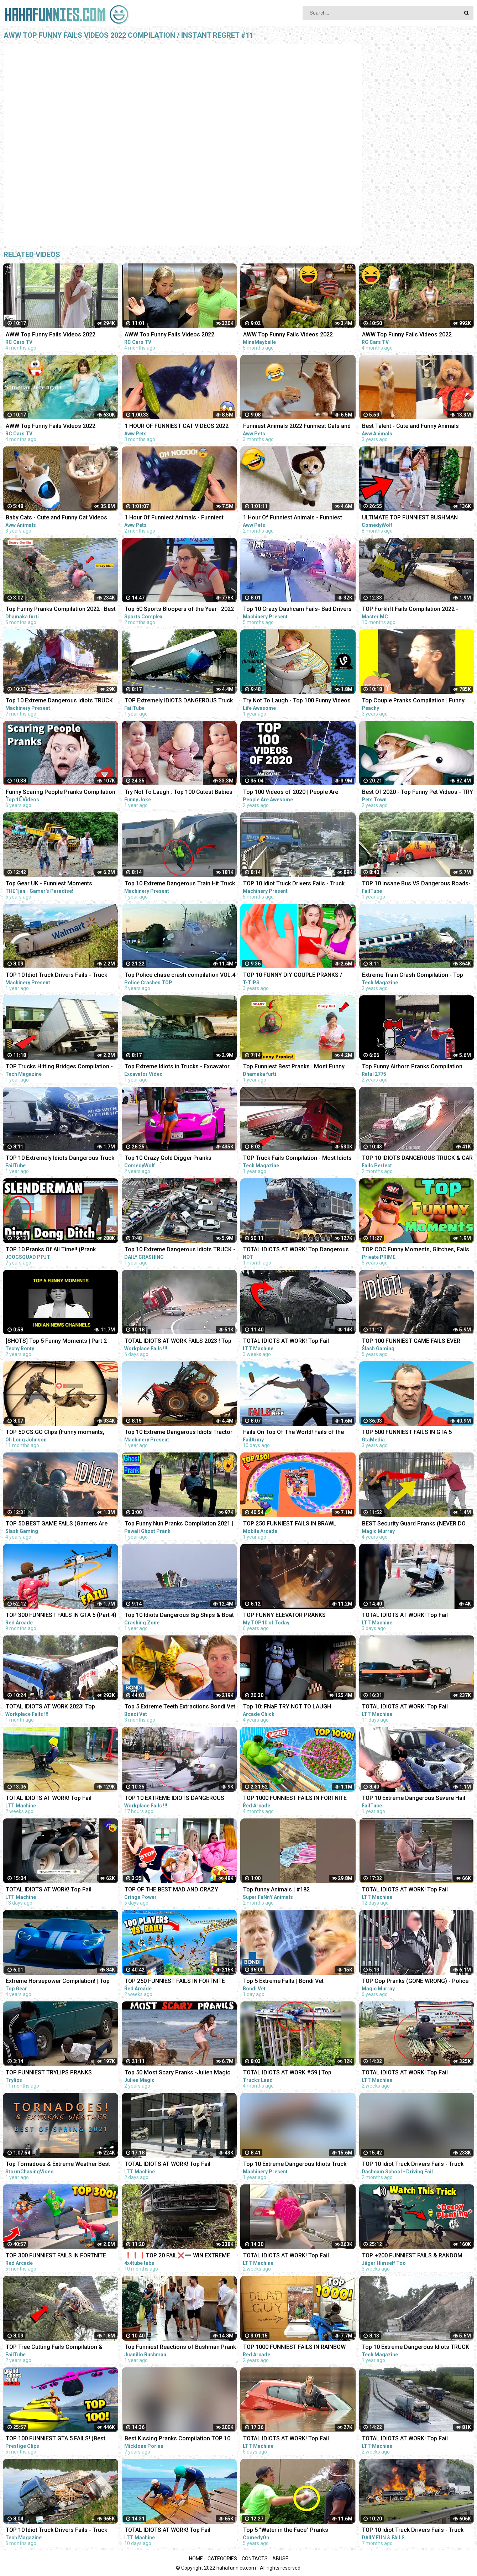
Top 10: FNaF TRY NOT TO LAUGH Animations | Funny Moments (287, 1707)
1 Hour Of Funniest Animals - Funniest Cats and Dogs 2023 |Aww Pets (292, 518)
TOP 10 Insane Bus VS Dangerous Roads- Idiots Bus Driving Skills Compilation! (416, 884)
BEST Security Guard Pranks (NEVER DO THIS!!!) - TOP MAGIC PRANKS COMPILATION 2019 (414, 1524)
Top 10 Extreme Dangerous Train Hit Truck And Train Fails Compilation (180, 884)
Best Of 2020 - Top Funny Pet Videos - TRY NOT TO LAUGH (417, 793)
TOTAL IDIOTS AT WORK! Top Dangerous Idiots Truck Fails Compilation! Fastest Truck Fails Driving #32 (296, 1250)
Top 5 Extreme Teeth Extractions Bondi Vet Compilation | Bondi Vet (180, 1707)
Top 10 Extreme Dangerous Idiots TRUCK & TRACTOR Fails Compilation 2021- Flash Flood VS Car (417, 2348)
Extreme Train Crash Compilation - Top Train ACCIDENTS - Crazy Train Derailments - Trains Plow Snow (412, 976)
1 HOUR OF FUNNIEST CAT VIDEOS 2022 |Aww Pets (177, 427)
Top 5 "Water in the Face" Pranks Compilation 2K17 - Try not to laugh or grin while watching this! (298, 2531)
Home (196, 2558)
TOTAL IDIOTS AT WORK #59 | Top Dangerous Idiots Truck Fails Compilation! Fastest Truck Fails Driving (298, 2073)
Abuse (280, 2558)
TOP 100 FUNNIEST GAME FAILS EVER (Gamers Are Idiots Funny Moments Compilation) (411, 1341)
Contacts (255, 2558)
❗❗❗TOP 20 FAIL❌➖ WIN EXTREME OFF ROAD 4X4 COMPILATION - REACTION (179, 2256)
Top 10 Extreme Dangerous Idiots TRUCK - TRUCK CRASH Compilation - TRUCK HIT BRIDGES (180, 1250)
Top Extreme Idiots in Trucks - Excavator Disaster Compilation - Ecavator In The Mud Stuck (177, 1067)
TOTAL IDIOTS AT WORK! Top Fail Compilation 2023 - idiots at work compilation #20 (168, 2165)
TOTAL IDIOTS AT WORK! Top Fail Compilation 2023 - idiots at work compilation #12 (405, 1707)
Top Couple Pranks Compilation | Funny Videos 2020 (413, 701)
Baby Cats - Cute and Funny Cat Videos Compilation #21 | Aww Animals (56, 518)
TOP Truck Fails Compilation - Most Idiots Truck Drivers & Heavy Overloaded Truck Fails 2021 (297, 1159)
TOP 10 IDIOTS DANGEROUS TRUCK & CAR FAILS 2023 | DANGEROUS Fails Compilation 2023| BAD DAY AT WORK (417, 1159)
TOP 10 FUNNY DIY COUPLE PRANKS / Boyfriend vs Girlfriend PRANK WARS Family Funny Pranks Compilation (292, 976)
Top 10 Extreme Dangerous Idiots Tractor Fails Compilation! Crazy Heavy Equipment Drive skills (180, 1433)
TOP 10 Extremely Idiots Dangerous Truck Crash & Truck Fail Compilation (60, 1159)
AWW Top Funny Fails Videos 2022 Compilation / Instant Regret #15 (169, 335)
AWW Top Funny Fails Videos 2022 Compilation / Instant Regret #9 (407, 335)
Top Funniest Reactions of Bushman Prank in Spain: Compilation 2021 (180, 2348)
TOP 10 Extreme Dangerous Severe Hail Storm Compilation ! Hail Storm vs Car (413, 1799)
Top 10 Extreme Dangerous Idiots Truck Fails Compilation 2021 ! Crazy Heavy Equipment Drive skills (294, 2165)
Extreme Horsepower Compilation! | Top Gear (58, 1982)
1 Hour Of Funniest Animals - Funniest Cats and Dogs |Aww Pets (174, 518)
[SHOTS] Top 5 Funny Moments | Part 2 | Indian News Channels (58, 1341)
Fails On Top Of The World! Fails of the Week (293, 1433)
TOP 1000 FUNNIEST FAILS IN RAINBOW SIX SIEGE (294, 2348)
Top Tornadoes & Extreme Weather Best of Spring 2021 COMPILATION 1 (58, 2165)
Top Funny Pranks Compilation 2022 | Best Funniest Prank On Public (61, 610)
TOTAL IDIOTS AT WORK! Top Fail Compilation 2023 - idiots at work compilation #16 (286, 2439)
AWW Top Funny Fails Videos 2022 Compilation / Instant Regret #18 (50, 335)
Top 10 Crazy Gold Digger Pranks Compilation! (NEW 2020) (168, 1159)
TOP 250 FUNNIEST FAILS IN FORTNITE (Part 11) (175, 1982)
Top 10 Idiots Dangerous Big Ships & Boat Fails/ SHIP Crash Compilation (179, 1616)
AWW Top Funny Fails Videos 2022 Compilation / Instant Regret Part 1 (288, 335)
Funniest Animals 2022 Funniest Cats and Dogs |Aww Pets (297, 427)
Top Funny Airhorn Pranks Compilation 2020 (412, 1067)
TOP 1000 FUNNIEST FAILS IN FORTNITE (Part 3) (295, 1799)
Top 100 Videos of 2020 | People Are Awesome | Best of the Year (290, 793)
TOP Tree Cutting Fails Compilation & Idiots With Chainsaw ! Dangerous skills (57, 2348)
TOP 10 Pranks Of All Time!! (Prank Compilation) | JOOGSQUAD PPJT (51, 1250)
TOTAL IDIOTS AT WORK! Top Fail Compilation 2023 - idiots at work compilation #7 (286, 2256)
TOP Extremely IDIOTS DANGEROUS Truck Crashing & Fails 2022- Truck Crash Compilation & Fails (179, 701)
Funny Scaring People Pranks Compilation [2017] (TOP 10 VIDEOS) (60, 793)
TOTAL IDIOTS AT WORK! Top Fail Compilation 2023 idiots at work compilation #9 (405, 2073)
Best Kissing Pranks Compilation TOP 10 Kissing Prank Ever (177, 2439)
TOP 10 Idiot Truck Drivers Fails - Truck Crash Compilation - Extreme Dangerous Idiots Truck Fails (296, 884)
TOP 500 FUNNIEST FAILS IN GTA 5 (407, 1432)
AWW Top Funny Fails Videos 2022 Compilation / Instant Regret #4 (50, 427)
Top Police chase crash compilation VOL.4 (180, 975)
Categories (222, 2558)
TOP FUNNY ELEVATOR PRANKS (284, 1615)
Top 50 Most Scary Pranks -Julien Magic (177, 2072)
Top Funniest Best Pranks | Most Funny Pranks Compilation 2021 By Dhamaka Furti (294, 1067)
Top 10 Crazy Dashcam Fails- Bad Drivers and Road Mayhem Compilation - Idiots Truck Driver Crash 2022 (297, 610)
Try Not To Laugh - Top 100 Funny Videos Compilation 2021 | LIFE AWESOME (297, 701)
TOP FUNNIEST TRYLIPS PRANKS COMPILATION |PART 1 (49, 2073)
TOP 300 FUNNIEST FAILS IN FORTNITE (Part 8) (56, 2256)
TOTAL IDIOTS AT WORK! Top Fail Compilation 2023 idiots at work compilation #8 (405, 2439)
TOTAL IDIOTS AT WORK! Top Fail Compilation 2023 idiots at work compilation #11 (48, 1890)
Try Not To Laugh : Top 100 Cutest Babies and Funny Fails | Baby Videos (178, 793)
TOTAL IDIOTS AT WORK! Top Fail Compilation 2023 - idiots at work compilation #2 (286, 1341)
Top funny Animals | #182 (276, 1889)
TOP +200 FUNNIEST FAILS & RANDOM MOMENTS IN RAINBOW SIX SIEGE (412, 2256)
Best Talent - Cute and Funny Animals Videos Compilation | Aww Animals (410, 427)
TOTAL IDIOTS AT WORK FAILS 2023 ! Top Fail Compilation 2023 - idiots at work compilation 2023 (178, 1341)
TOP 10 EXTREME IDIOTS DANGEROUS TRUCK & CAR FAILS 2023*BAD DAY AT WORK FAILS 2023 (175, 1799)
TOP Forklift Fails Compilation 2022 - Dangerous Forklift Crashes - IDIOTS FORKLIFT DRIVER (410, 610)
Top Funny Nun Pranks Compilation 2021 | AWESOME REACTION (179, 1524)
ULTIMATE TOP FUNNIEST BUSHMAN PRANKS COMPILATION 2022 (410, 518)
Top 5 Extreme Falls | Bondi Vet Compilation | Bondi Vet (283, 1982)
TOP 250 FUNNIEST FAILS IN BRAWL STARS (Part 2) (289, 1524)
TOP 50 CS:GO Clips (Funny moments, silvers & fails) (55, 1433)
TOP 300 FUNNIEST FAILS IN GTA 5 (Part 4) (61, 1615)
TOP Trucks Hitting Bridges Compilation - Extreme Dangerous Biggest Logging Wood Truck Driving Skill (59, 1067)
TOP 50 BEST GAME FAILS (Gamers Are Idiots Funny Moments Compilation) (57, 1524)
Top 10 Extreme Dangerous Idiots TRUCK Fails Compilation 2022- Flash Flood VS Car (59, 701)
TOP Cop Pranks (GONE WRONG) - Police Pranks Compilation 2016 (415, 1982)
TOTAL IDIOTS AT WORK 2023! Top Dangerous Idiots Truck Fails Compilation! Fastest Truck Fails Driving (60, 1707)
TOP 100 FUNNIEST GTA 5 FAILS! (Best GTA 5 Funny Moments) (55, 2439)
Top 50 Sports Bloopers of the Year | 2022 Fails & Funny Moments (179, 610)
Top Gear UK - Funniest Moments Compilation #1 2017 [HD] (49, 884)
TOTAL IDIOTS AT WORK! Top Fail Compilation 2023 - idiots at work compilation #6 (49, 1799)
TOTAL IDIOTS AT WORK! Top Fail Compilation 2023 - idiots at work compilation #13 (168, 2531)
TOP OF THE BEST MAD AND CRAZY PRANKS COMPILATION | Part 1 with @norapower (171, 1890)
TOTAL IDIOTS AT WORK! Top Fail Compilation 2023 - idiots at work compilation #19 (405, 1616)
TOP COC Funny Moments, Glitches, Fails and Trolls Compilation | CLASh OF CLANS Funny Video (416, 1250)
